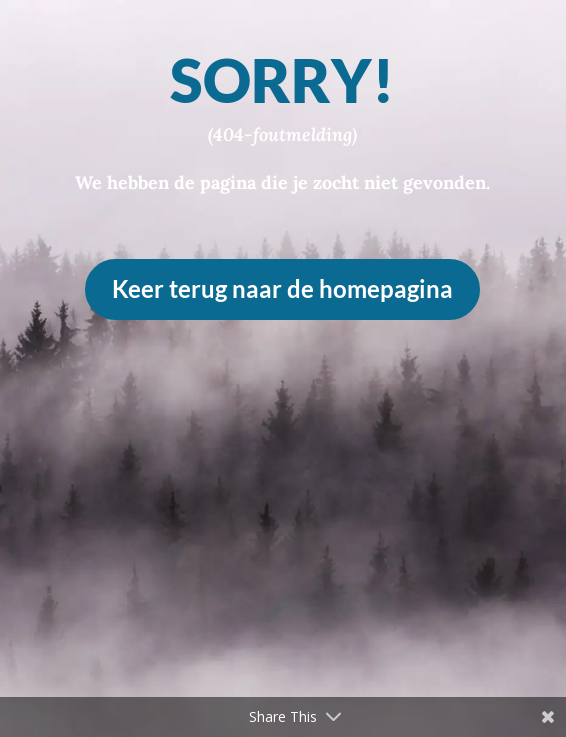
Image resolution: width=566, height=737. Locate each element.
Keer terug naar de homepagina (282, 288)
